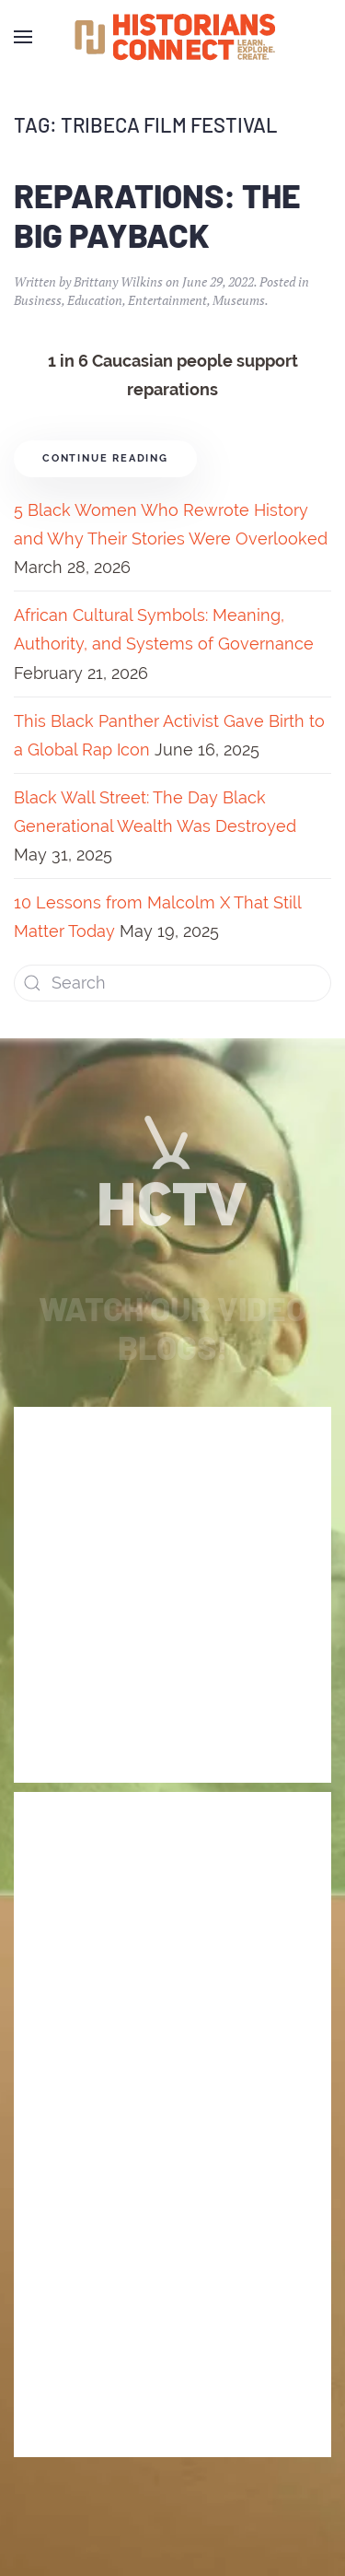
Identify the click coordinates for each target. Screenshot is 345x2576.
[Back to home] (173, 37)
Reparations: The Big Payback (157, 214)
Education (94, 300)
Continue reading (105, 458)
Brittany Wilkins (118, 281)
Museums (239, 300)
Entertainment (167, 300)
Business (38, 300)
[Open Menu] (23, 37)
